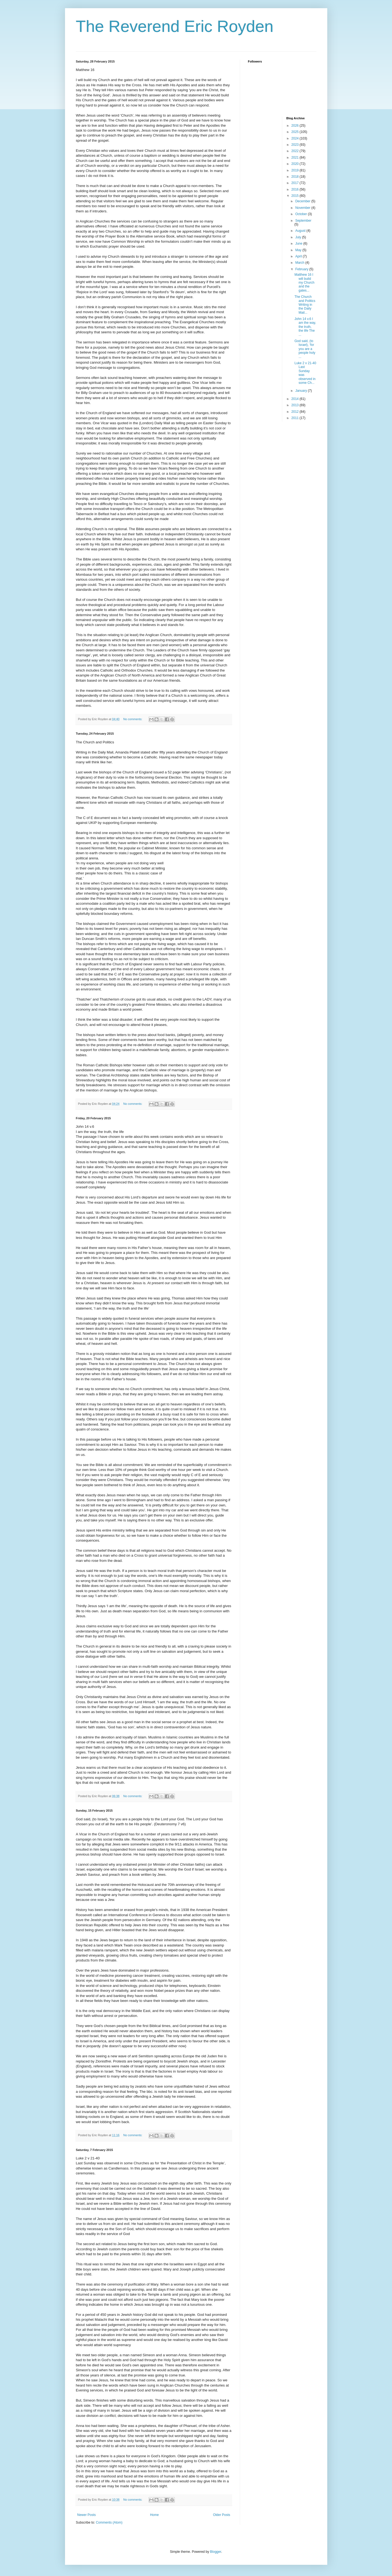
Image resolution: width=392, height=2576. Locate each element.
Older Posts (221, 2515)
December (303, 201)
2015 (295, 196)
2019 (295, 170)
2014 (295, 399)
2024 (295, 138)
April (299, 256)
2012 (295, 412)
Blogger (215, 2552)
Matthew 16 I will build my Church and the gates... (304, 282)
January (301, 391)
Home (154, 2515)
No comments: (133, 719)
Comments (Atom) (109, 2522)
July (298, 237)
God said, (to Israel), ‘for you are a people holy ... (304, 349)
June (299, 243)
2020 (295, 164)
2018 (295, 177)
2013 (295, 405)
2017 (295, 183)
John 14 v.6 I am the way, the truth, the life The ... (305, 327)
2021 (295, 157)
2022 (295, 151)
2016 (295, 189)
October (301, 214)
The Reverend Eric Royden (175, 26)
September (303, 220)
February (302, 269)
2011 (295, 418)
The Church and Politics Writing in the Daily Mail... (304, 304)
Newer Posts (86, 2515)
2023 (295, 145)
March (300, 263)
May (298, 250)
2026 (295, 125)
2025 (295, 132)
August (300, 231)
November (303, 208)
